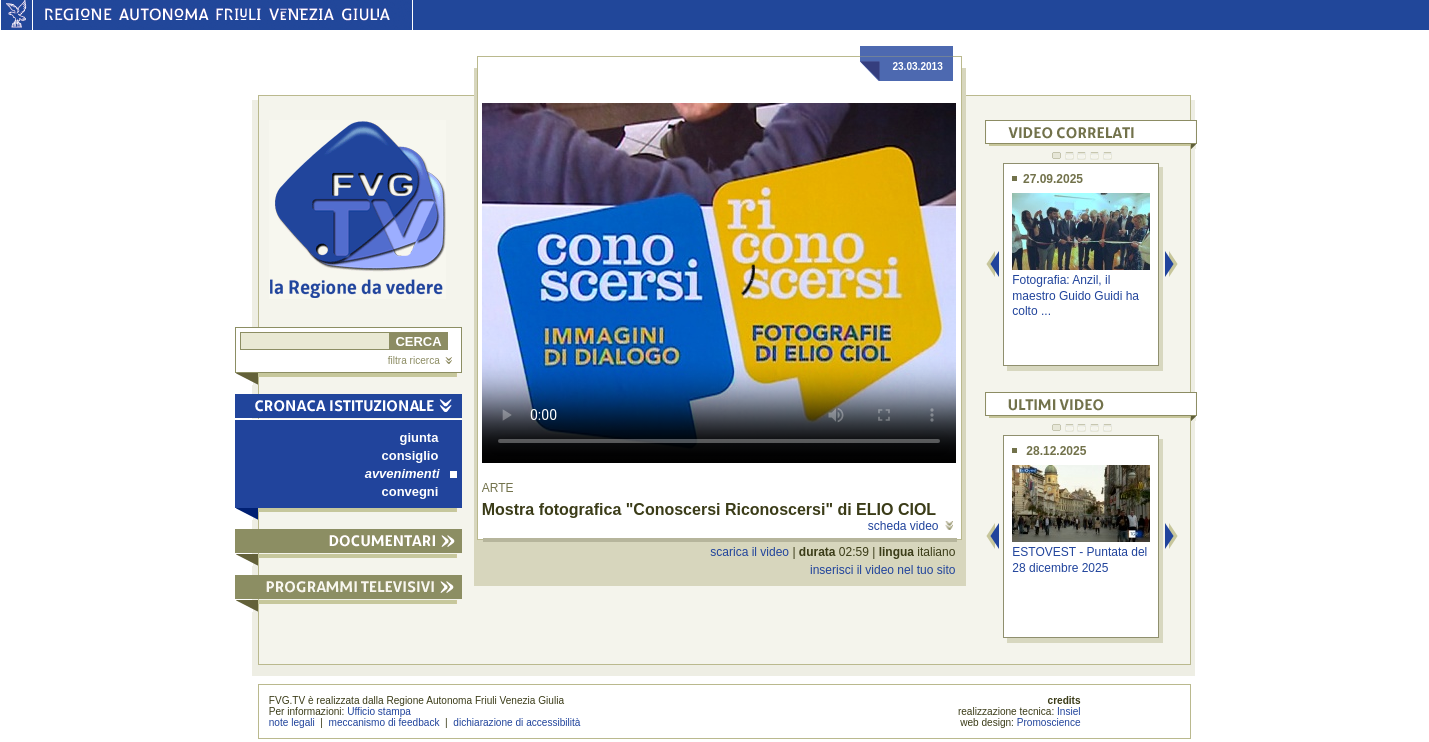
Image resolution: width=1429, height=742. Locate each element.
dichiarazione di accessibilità (516, 722)
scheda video (910, 526)
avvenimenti (411, 473)
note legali (292, 722)
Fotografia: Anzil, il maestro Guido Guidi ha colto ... (1075, 295)
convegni (410, 491)
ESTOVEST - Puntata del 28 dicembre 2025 (1079, 559)
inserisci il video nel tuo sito (882, 570)
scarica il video (749, 552)
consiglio (410, 455)
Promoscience (1049, 722)
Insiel (1069, 711)
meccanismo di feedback (384, 722)
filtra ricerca (420, 360)
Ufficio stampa (379, 711)
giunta (419, 437)
